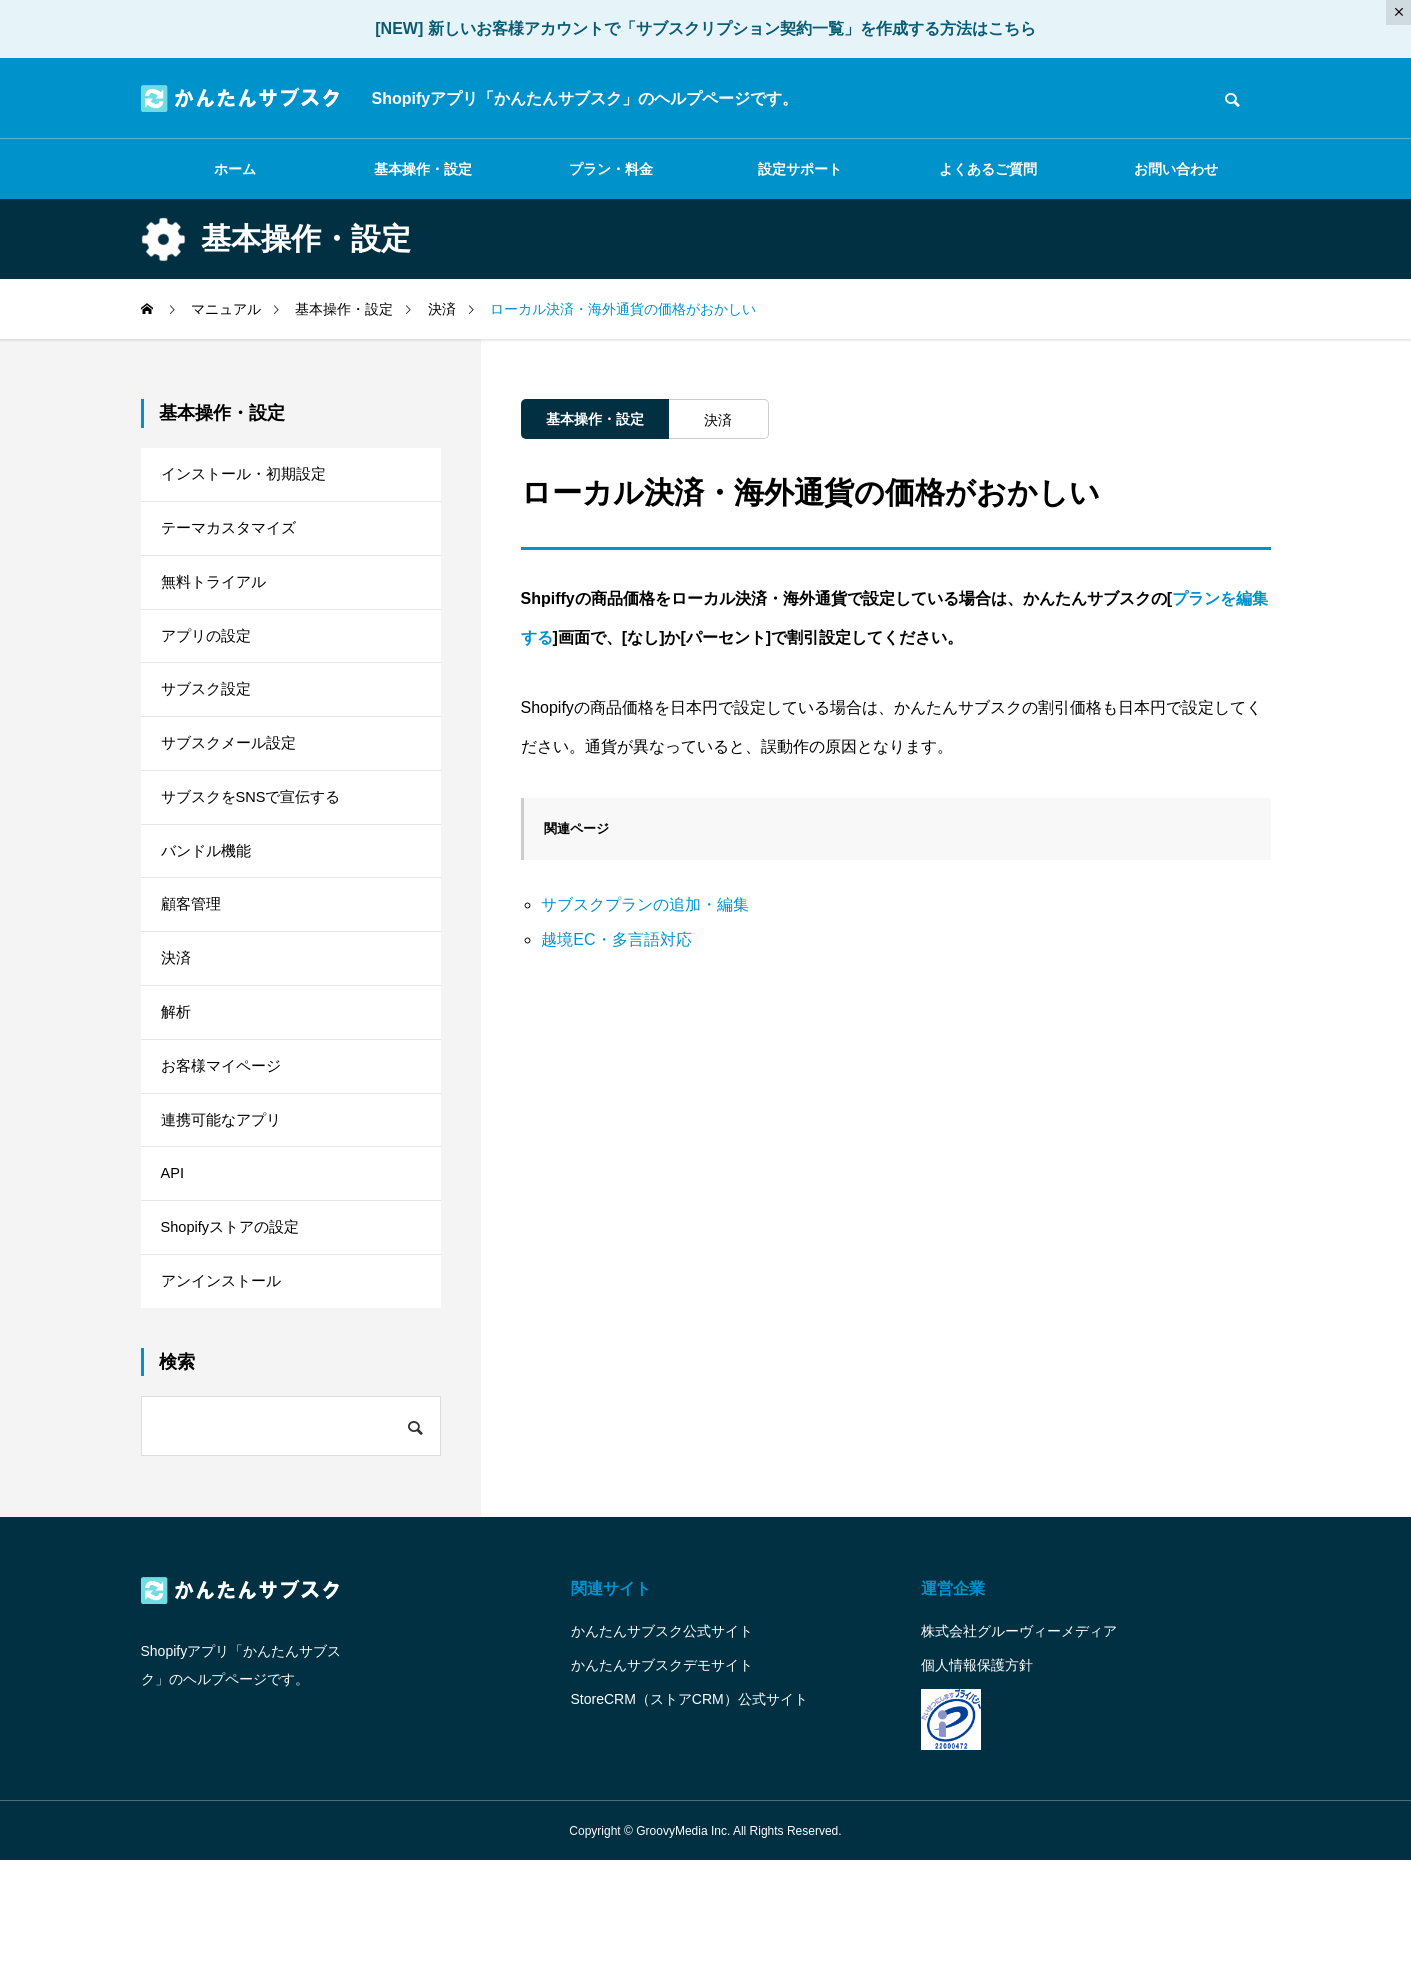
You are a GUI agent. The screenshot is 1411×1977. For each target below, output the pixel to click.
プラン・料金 (611, 169)
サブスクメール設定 (233, 782)
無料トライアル (217, 599)
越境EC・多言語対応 (616, 939)
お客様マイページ (225, 1148)
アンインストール (225, 1392)
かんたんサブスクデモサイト (662, 1781)
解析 (177, 1087)
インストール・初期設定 (249, 477)
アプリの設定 (209, 660)
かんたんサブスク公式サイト (662, 1747)
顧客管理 (193, 965)
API (174, 1270)
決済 (718, 420)
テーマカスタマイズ (233, 538)
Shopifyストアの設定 (235, 1331)
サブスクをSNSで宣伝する (257, 843)
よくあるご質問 (988, 169)
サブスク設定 (209, 721)
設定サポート (800, 169)
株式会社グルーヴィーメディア (1019, 1747)
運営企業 (953, 1704)
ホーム (235, 169)
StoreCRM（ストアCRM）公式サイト (689, 1815)
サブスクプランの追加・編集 (645, 904)
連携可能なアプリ (225, 1209)
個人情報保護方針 (977, 1781)
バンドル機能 (209, 904)
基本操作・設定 (423, 169)
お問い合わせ (1176, 169)
